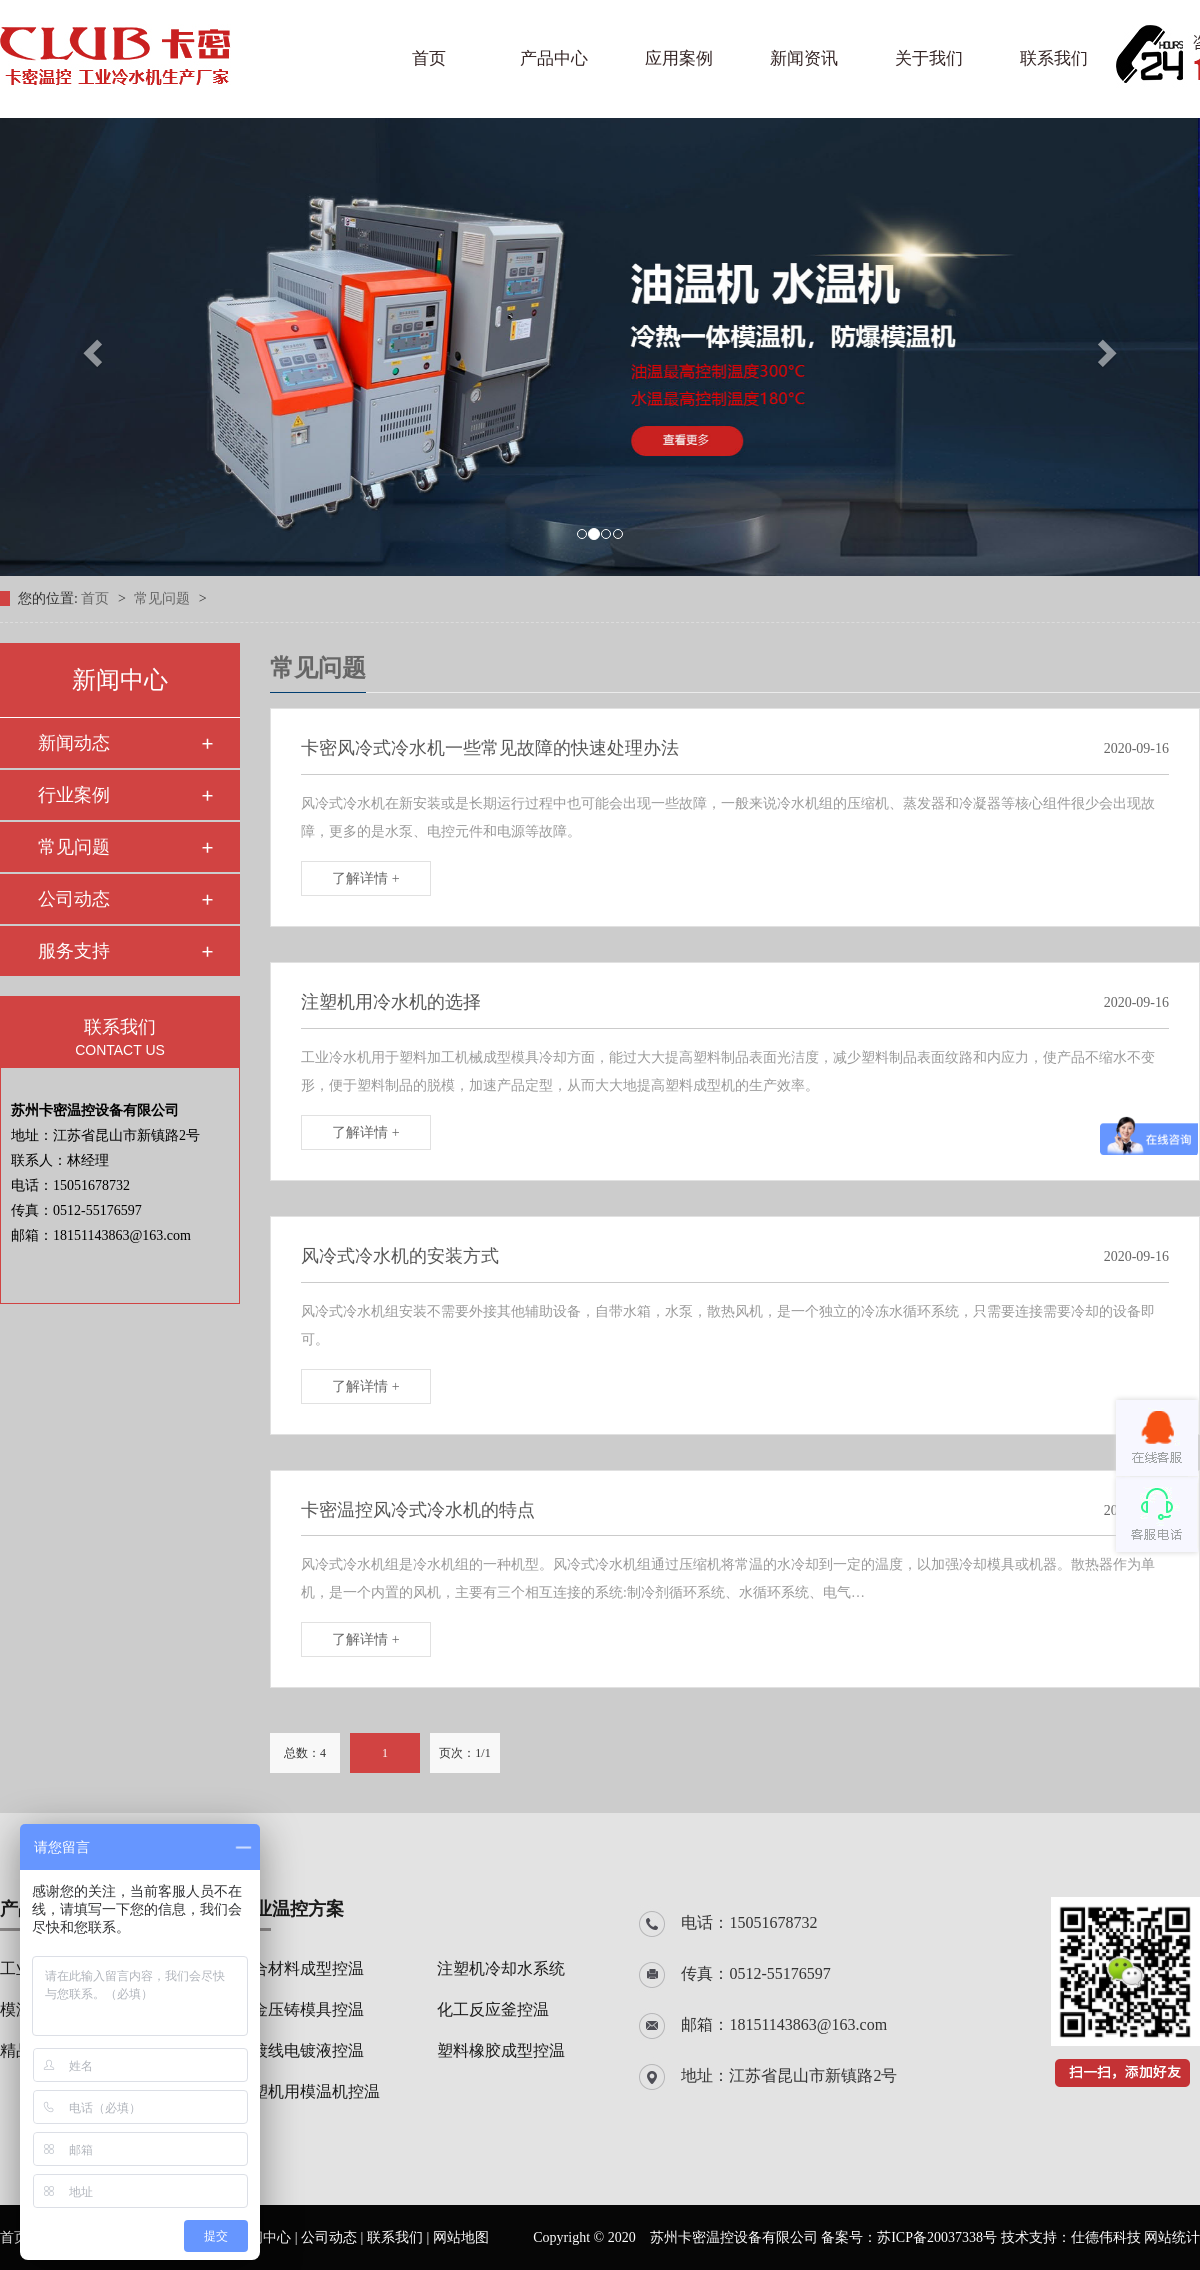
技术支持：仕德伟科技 (1071, 2237)
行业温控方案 (290, 1909)
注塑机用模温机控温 (308, 2091)
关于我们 (929, 58)
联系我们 (1054, 58)
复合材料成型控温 (300, 1968)
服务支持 (74, 951)
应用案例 (679, 58)
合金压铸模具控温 (300, 2009)
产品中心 (554, 58)
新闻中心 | (268, 2237)
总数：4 (305, 1753)
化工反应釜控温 (493, 2009)
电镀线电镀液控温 (300, 2050)
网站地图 (461, 2237)
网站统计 (1172, 2237)
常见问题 (164, 598)
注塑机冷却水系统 (501, 1968)
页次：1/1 (464, 1753)
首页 (429, 58)
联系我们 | (400, 2237)
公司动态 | (334, 2237)
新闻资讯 (804, 58)
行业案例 (74, 795)
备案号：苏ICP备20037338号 (909, 2237)
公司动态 (74, 899)
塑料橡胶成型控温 (501, 2050)
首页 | (19, 2237)
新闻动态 (74, 743)
